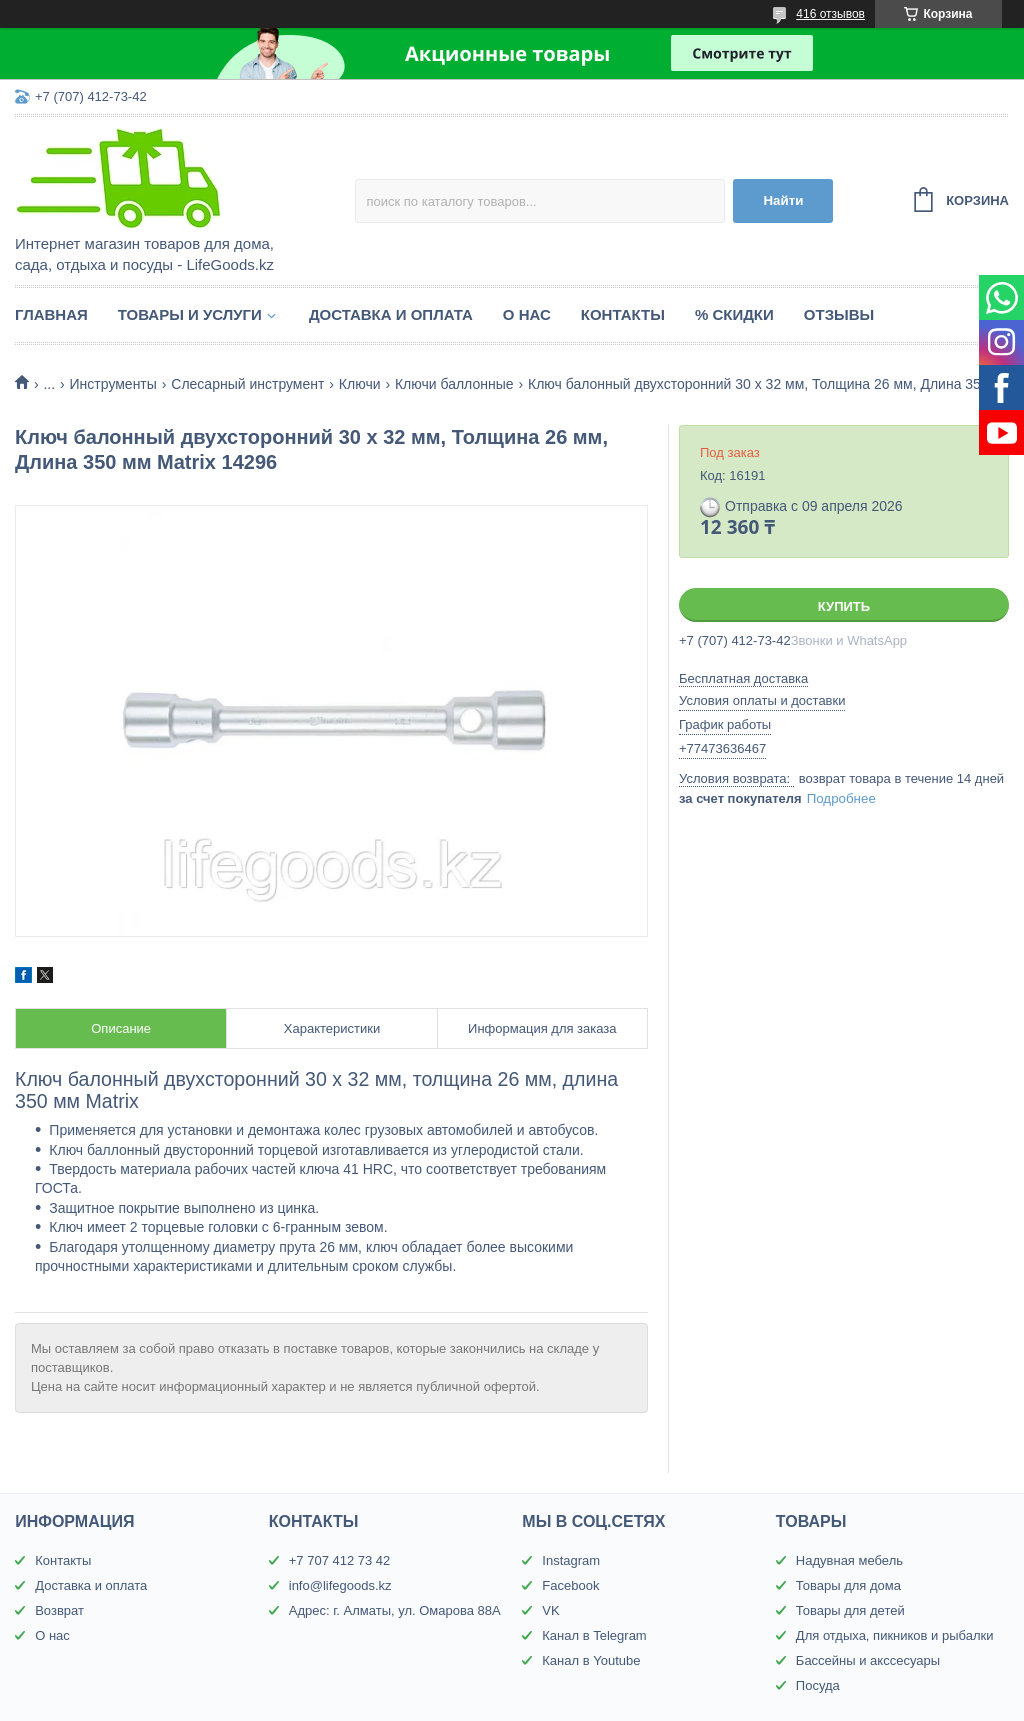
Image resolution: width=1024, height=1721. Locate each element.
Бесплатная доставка (743, 678)
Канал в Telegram (594, 1635)
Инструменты (113, 384)
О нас (527, 314)
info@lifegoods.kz (340, 1585)
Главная (51, 314)
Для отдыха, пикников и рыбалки (895, 1635)
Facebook (570, 1585)
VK (550, 1610)
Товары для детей (850, 1610)
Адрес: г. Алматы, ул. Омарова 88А (395, 1610)
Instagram (571, 1560)
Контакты (623, 314)
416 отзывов (830, 14)
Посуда (818, 1685)
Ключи (360, 384)
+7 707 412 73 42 (340, 1560)
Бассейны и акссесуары (868, 1660)
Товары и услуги (190, 314)
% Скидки (734, 314)
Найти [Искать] (783, 200)
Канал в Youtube (591, 1660)
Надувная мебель (849, 1560)
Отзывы (839, 314)
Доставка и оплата (391, 314)
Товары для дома (848, 1585)
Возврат (59, 1610)
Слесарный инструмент (247, 384)
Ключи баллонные (454, 384)
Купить (844, 606)
